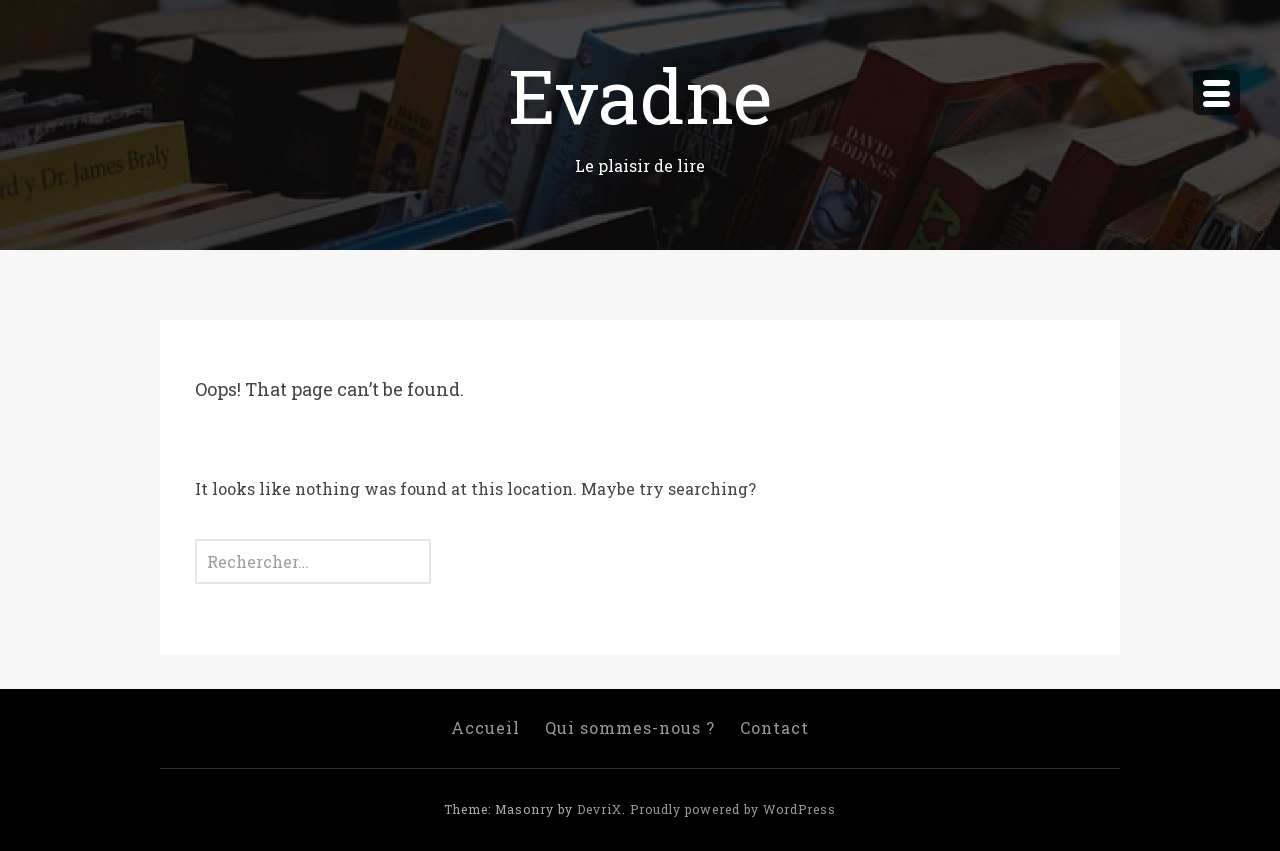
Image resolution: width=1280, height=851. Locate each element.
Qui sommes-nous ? (630, 727)
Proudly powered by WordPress (733, 809)
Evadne (640, 94)
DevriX (599, 809)
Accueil (485, 727)
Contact (774, 727)
